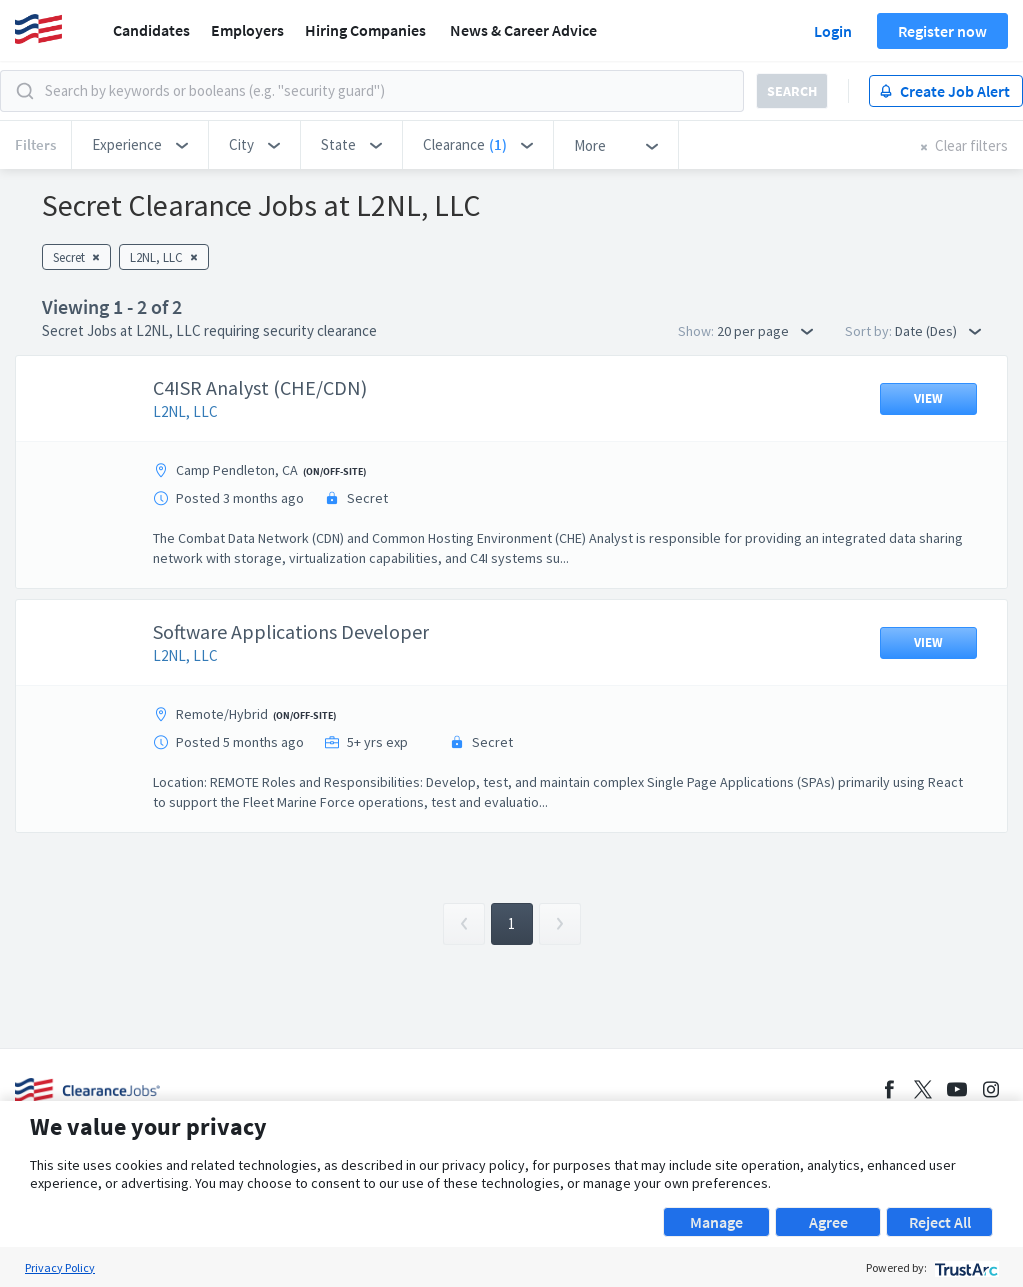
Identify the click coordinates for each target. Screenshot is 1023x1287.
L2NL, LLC (185, 411)
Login (833, 31)
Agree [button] (828, 1222)
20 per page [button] (765, 331)
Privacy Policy (60, 1267)
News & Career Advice (523, 30)
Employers (247, 30)
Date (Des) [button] (938, 331)
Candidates (151, 30)
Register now (942, 31)
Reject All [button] (940, 1222)
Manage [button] (716, 1222)
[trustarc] (964, 1267)
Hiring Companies (365, 30)
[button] (140, 145)
